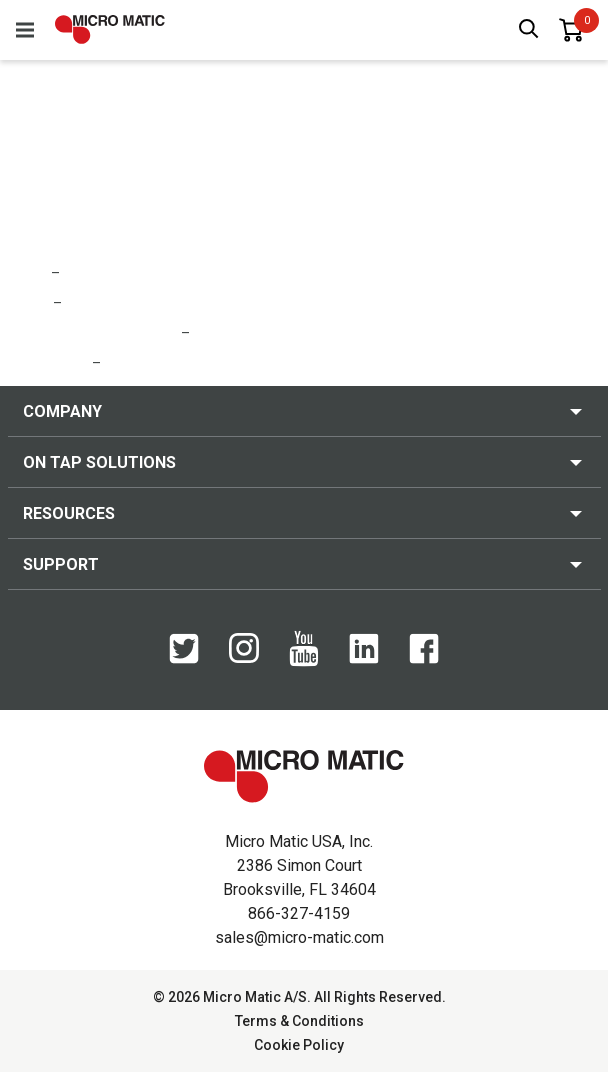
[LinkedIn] (364, 659)
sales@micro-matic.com (299, 937)
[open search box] (529, 30)
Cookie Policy (299, 1045)
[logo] (110, 29)
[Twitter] (184, 659)
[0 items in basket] (571, 30)
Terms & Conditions (299, 1021)
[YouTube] (304, 662)
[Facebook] (424, 659)
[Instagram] (244, 658)
